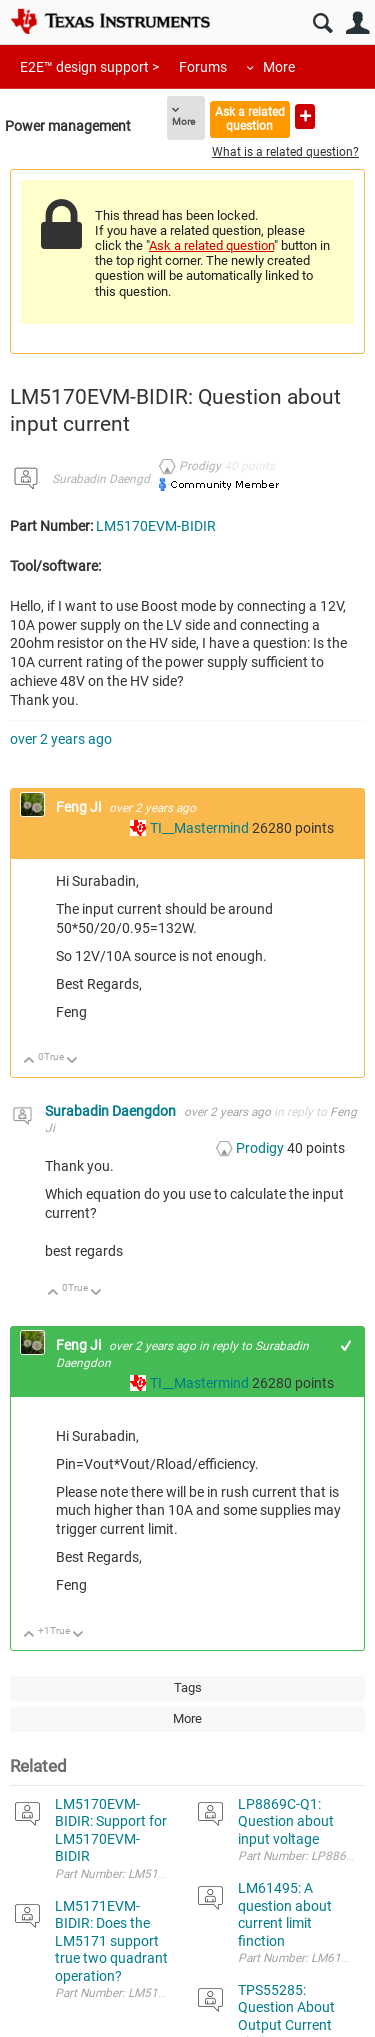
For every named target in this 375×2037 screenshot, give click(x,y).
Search (322, 23)
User (357, 23)
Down (72, 1061)
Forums (203, 67)
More (279, 67)
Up (29, 1061)
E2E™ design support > (89, 67)
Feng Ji (80, 807)
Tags (188, 1687)
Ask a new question (305, 116)
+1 (346, 1345)
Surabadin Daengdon (108, 479)
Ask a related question (250, 118)
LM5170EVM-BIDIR (156, 526)
